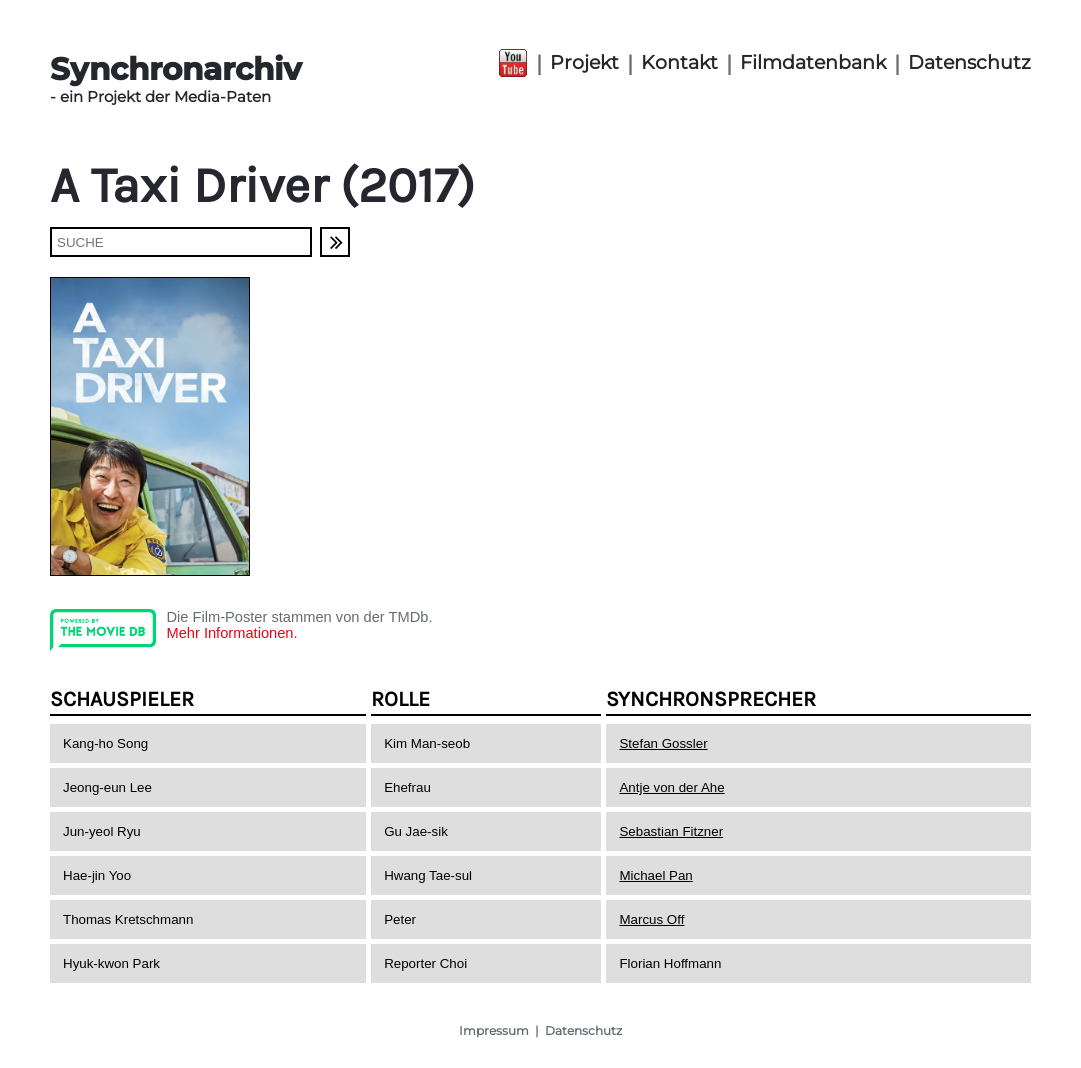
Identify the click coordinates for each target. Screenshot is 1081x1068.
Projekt (584, 62)
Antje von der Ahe (671, 787)
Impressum (494, 1030)
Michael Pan (655, 875)
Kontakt (679, 62)
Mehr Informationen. (231, 633)
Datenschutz (969, 62)
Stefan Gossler (663, 743)
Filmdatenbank (813, 62)
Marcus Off (651, 919)
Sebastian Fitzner (671, 831)
